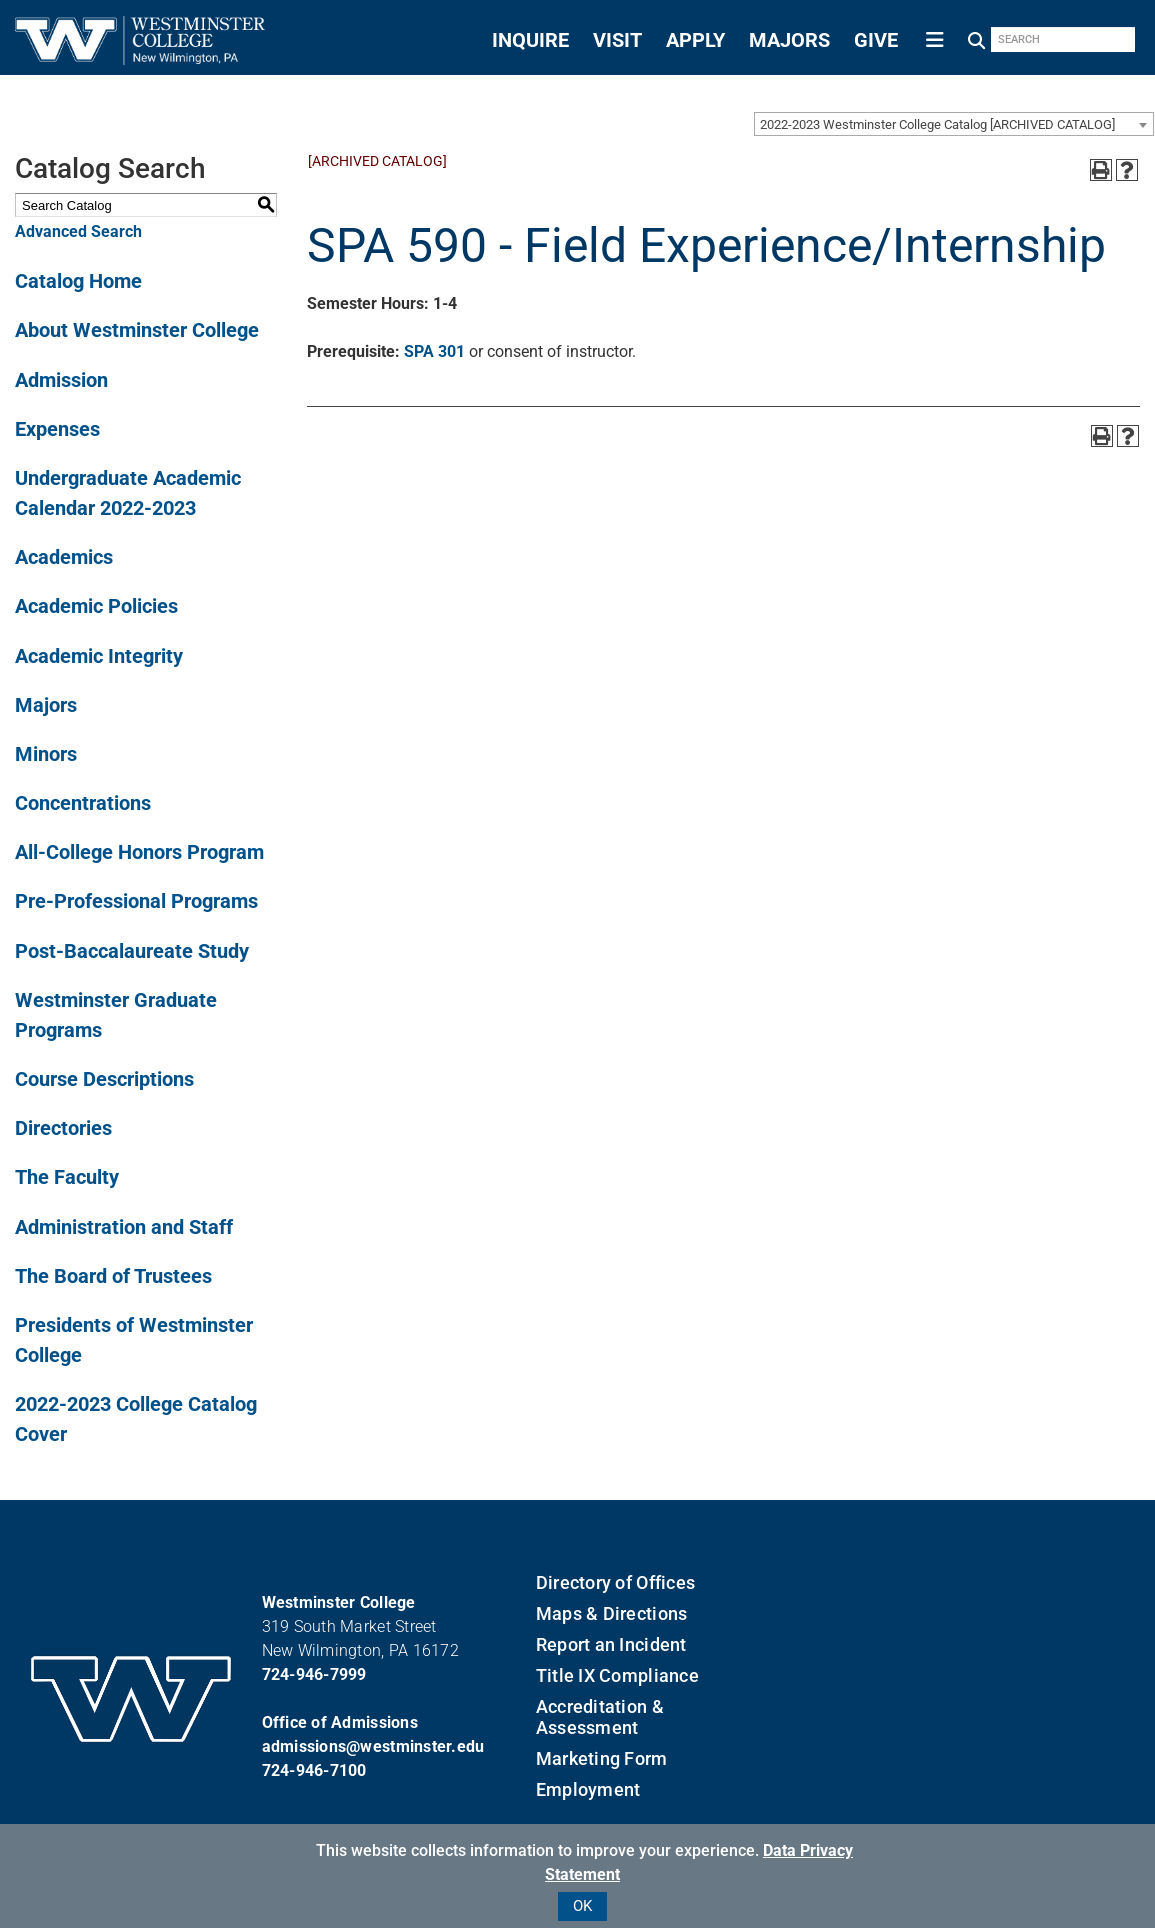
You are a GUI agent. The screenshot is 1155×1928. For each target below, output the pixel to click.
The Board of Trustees (113, 1276)
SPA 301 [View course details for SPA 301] (434, 351)
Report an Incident (611, 1644)
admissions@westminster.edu (373, 1746)
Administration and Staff (124, 1227)
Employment (588, 1789)
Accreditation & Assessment (600, 1717)
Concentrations (83, 803)
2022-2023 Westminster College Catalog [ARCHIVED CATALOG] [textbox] (937, 124)
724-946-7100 (314, 1770)
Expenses (57, 429)
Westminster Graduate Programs (116, 1015)
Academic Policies (96, 606)
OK (582, 1906)
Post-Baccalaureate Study (132, 951)
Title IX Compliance (617, 1675)
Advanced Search (78, 231)
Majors (46, 705)
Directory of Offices (615, 1582)
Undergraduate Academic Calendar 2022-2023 (128, 493)
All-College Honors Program (139, 852)
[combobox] (954, 124)
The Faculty (67, 1177)
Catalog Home (78, 281)
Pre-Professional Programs (136, 901)
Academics (64, 557)
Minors (46, 754)
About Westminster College (137, 330)
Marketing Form (602, 1758)
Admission (61, 380)
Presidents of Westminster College (134, 1340)
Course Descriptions (104, 1079)
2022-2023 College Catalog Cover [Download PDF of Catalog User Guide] (136, 1419)
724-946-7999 (314, 1674)
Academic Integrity (99, 656)
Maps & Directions (611, 1613)
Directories (63, 1128)
